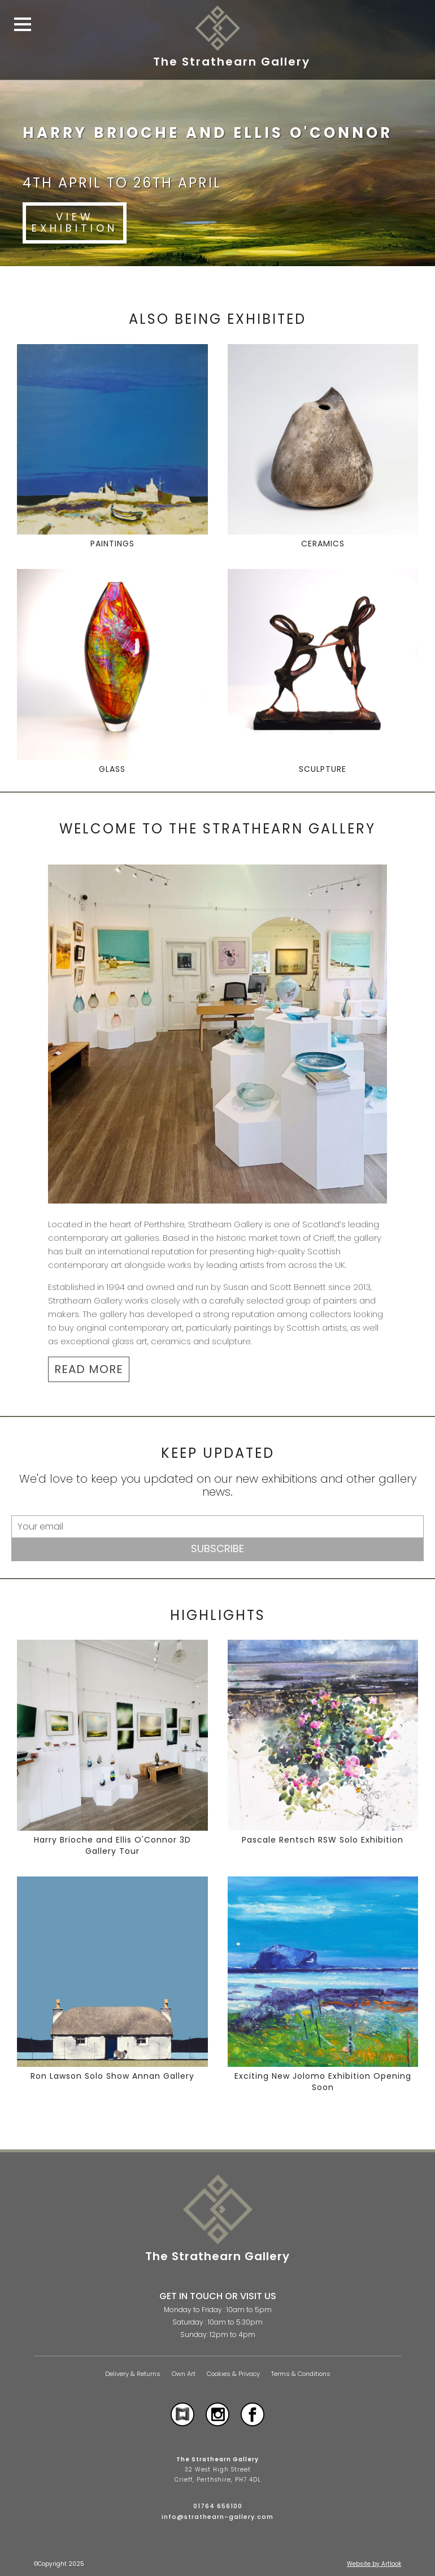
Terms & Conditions (300, 2374)
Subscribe (217, 1548)
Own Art (183, 2374)
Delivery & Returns (132, 2374)
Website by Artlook (374, 2564)
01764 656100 (217, 2505)
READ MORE (88, 1369)
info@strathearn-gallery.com (217, 2516)
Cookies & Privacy (233, 2374)
